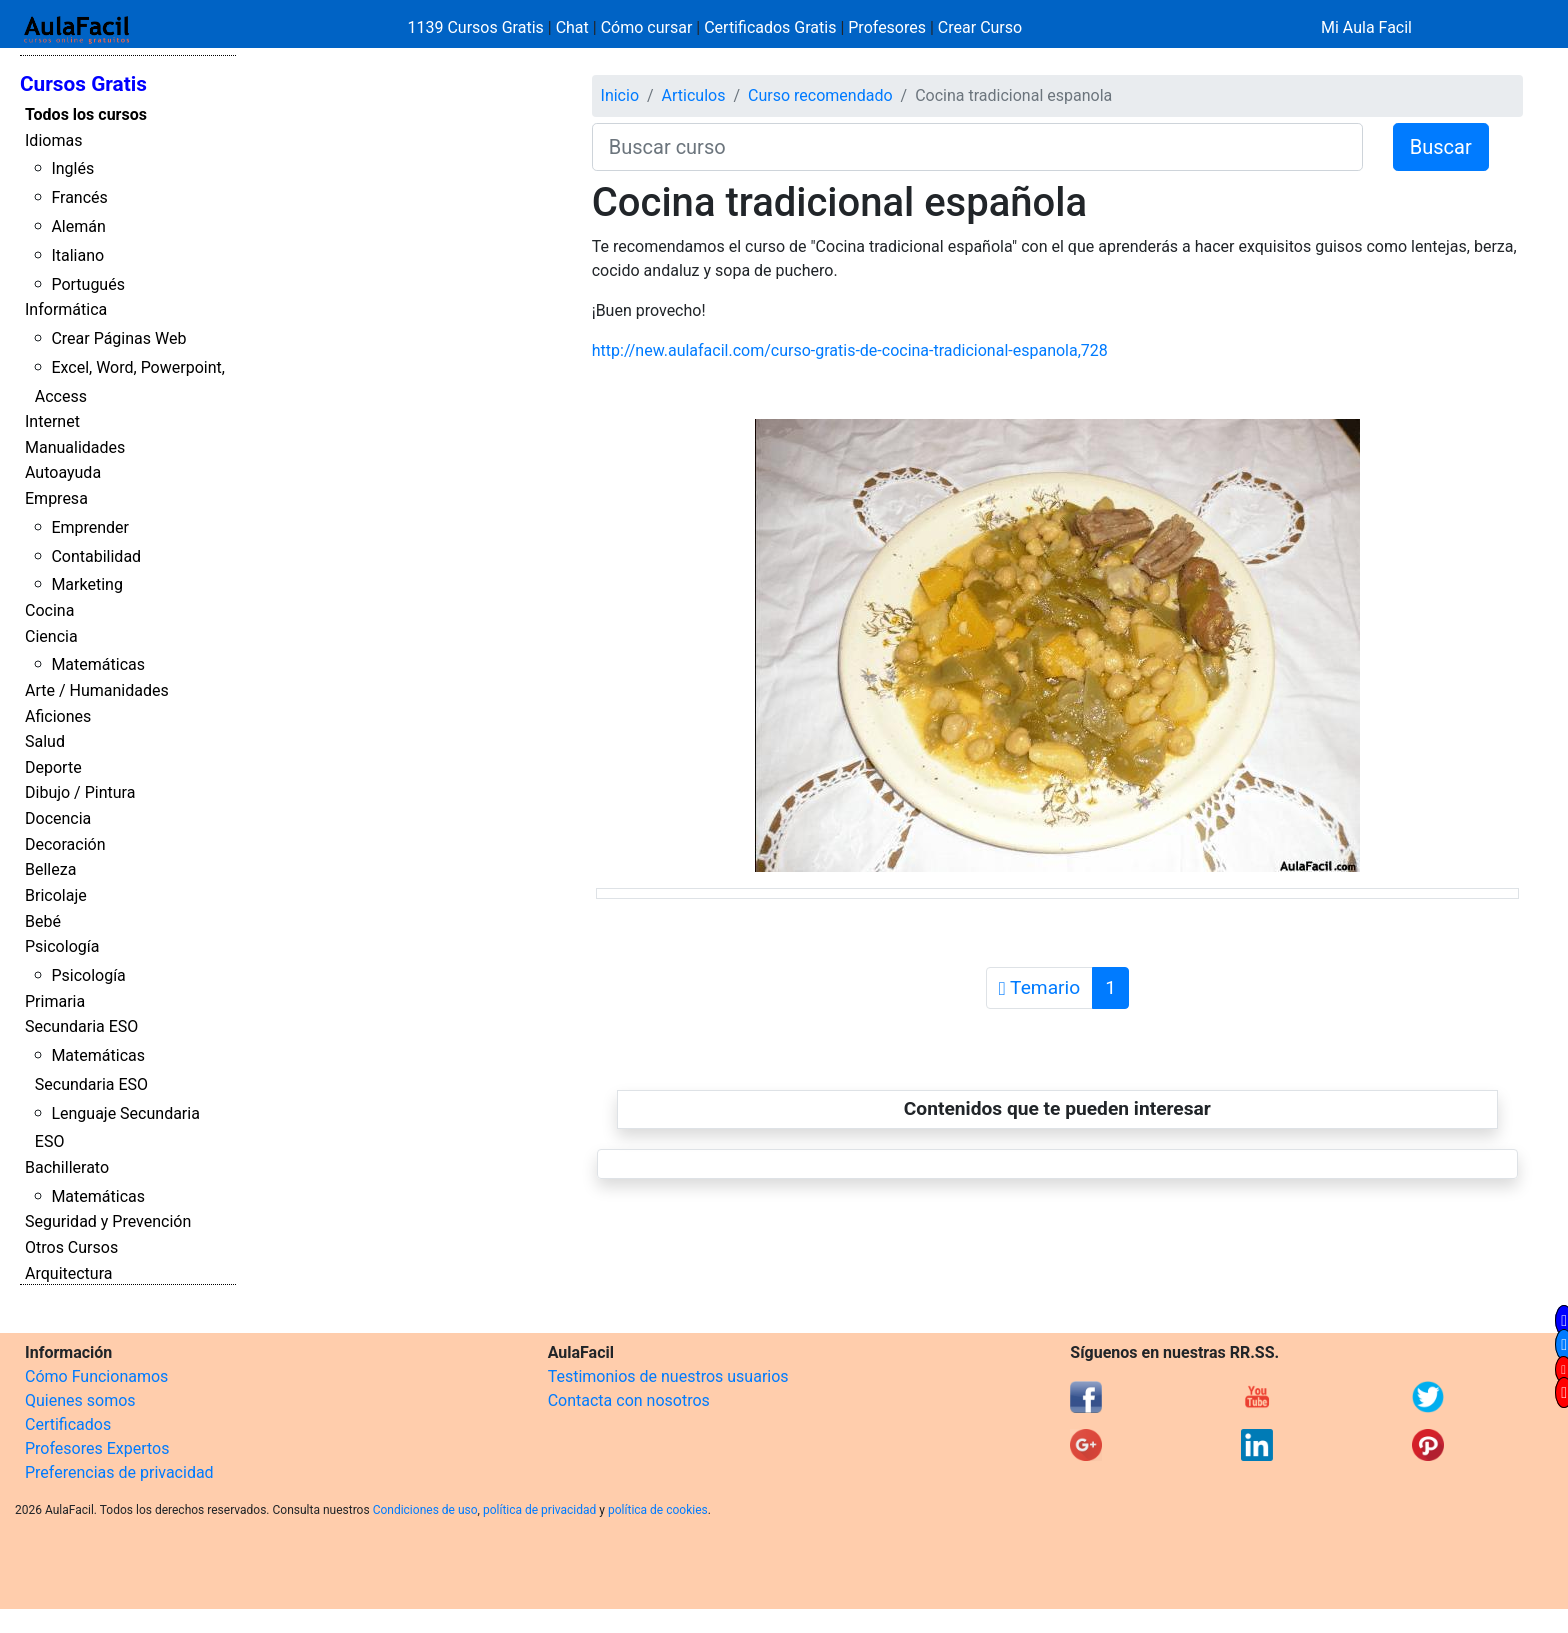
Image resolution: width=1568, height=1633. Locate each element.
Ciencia (51, 636)
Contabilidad (96, 556)
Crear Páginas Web (118, 338)
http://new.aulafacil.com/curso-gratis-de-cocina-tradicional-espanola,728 (850, 350)
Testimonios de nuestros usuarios (668, 1376)
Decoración (65, 844)
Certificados (68, 1424)
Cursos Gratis (83, 84)
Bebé (43, 921)
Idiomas (53, 140)
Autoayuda (63, 472)
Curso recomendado (820, 95)
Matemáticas (98, 664)
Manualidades (75, 447)
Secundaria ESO (81, 1026)
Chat (572, 27)
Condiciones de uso (425, 1510)
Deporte (53, 767)
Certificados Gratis (770, 27)
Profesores (887, 27)
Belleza (50, 869)
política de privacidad (539, 1510)
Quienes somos (80, 1400)
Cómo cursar (647, 27)
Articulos (694, 95)
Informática (66, 309)
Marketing (86, 584)
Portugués (88, 284)
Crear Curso (980, 27)
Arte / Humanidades (97, 690)
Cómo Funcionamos (96, 1376)
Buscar (1441, 147)
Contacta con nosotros (629, 1400)
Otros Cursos (71, 1247)
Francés (79, 197)
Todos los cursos (86, 114)
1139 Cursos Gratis (478, 27)
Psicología (62, 946)
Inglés (72, 168)
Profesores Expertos (97, 1448)
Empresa (56, 498)
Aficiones (58, 716)
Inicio (620, 95)
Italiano (77, 255)
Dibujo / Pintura (80, 792)
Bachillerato (67, 1167)
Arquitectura (68, 1273)
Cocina (49, 610)
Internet (52, 421)
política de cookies (658, 1510)
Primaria (55, 1001)
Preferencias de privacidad (119, 1472)
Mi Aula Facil (1366, 27)
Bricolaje (56, 895)
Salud (45, 741)
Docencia (58, 818)
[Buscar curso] (977, 147)
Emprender (90, 527)
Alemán (78, 226)
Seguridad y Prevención (108, 1221)
